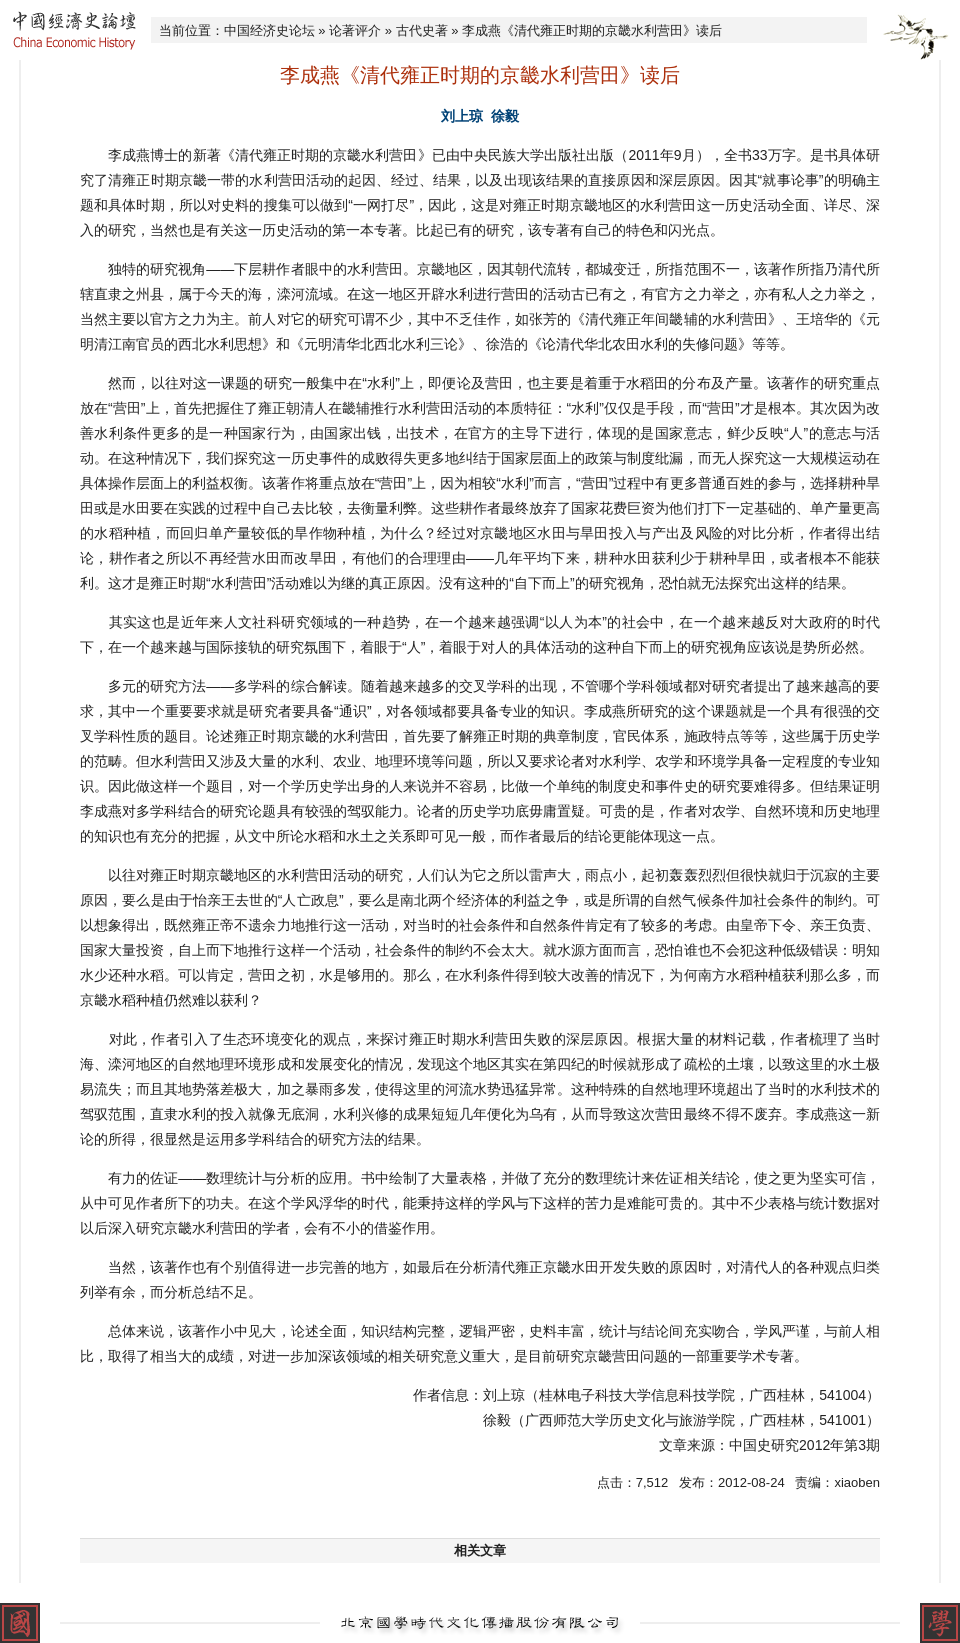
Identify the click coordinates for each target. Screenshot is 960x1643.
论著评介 (355, 30)
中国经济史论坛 (269, 30)
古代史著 (422, 30)
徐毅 (505, 116)
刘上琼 (462, 116)
